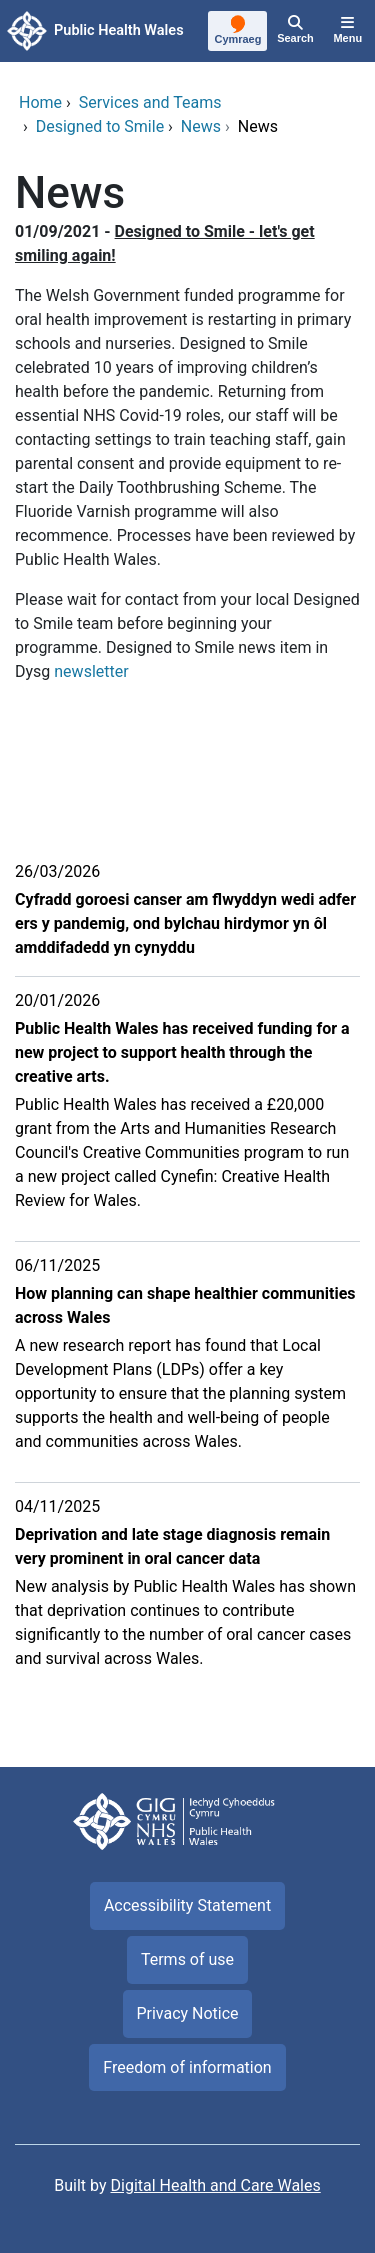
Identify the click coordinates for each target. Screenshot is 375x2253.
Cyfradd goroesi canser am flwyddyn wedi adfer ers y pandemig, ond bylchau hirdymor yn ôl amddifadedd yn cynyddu (185, 923)
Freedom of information (187, 2067)
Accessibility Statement (187, 1905)
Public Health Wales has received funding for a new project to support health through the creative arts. (182, 1052)
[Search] (295, 31)
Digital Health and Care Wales (216, 2185)
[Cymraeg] (238, 32)
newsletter (93, 671)
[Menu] (348, 31)
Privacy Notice (187, 2013)
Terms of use (187, 1959)
